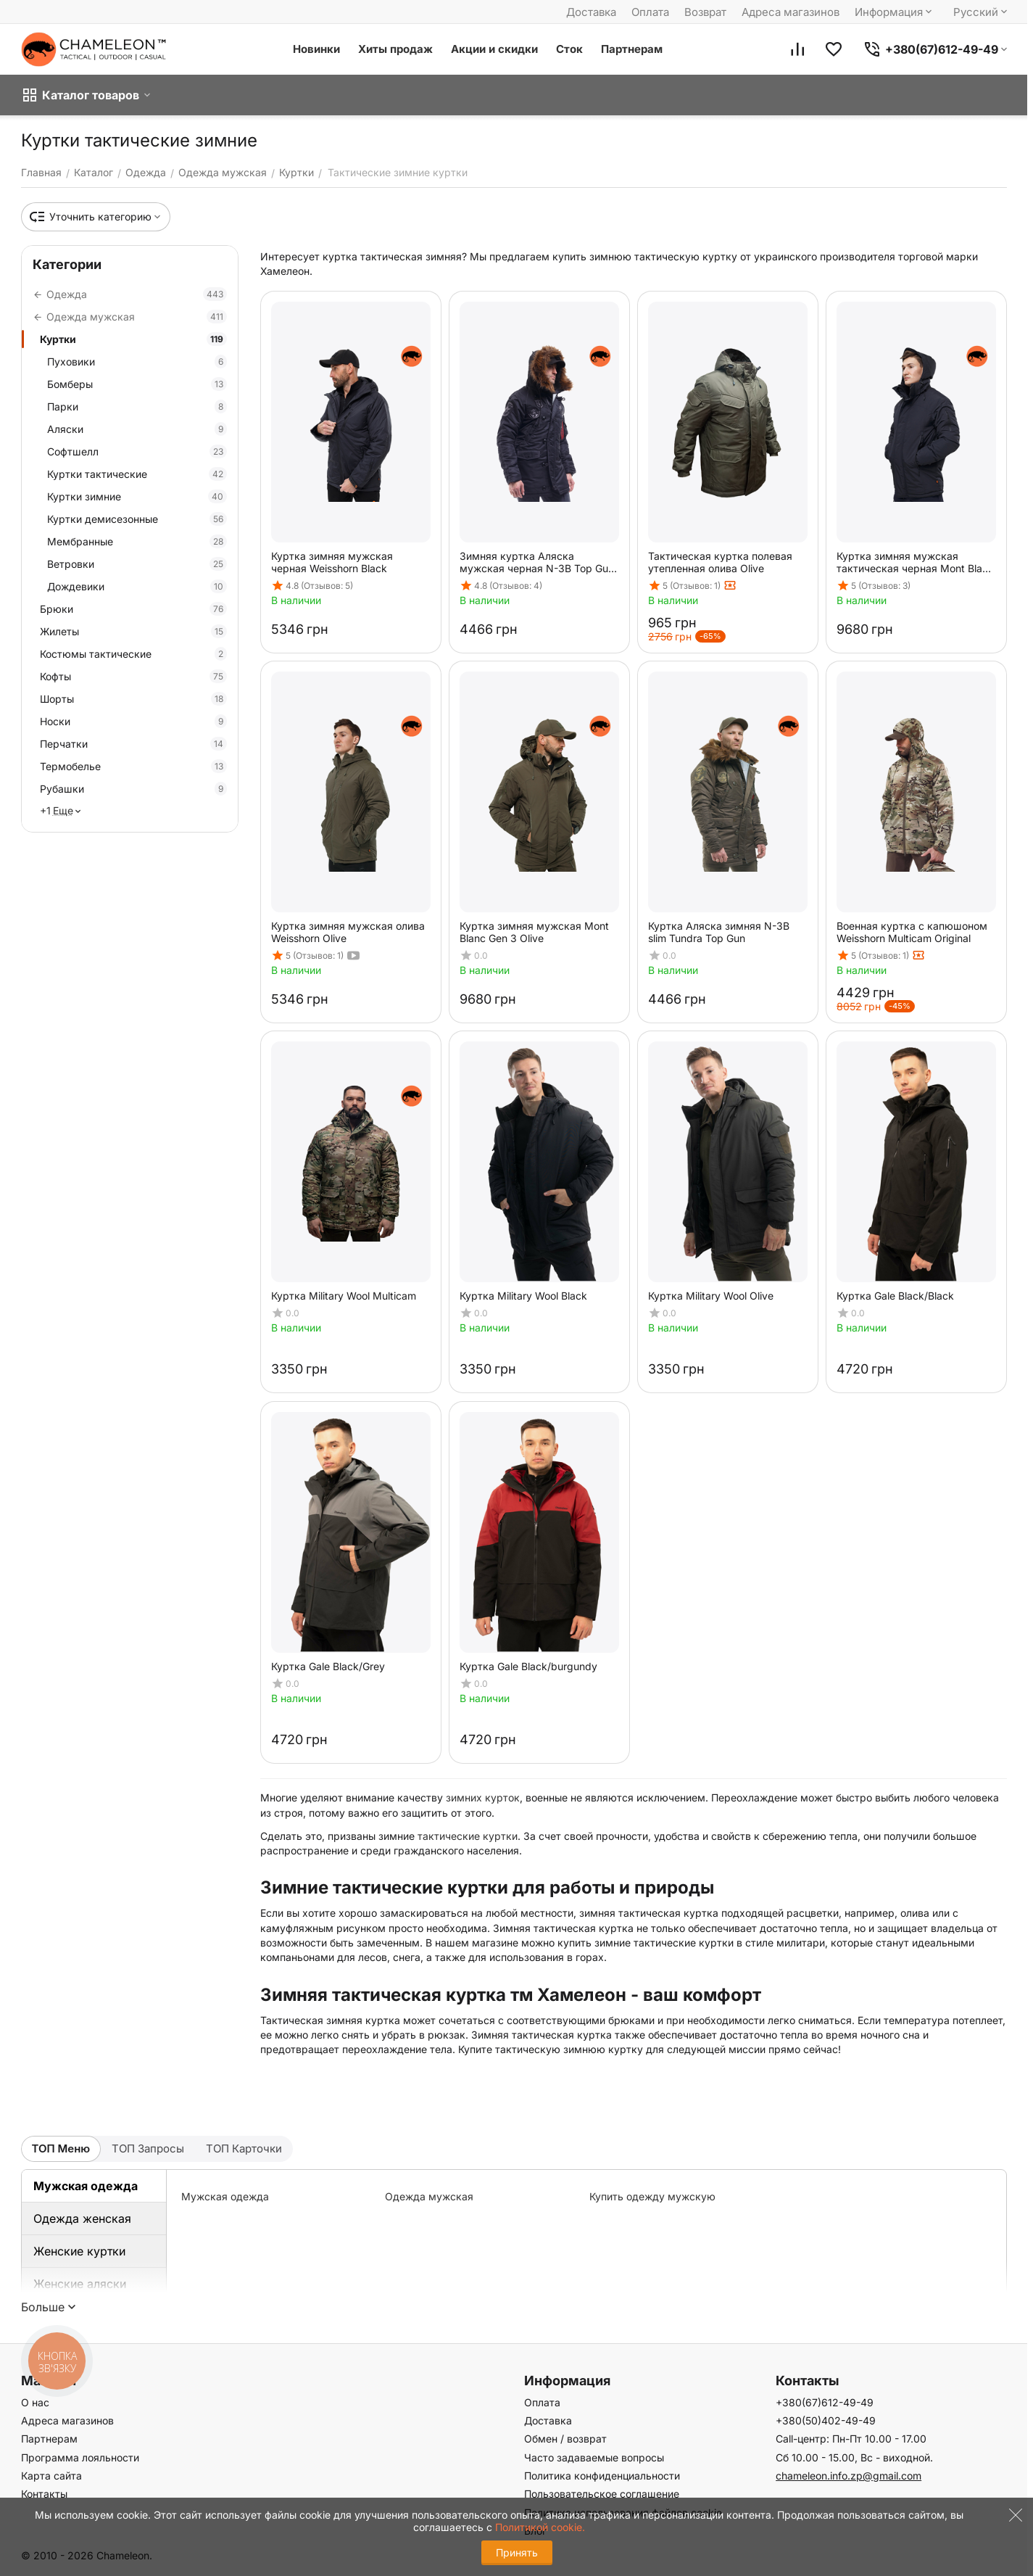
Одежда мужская (429, 2196)
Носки (133, 721)
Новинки (316, 49)
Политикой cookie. (540, 2527)
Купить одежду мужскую (652, 2196)
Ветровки (137, 564)
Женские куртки (79, 2251)
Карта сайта (51, 2475)
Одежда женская (82, 2218)
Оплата (650, 12)
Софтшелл (137, 451)
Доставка (591, 12)
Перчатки (133, 744)
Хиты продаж (395, 49)
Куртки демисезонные (137, 519)
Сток (569, 49)
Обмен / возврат (565, 2438)
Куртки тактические (137, 474)
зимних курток (483, 1797)
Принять (517, 2552)
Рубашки (133, 789)
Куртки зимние (137, 496)
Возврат (705, 12)
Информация (894, 12)
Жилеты (133, 631)
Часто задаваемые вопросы (594, 2457)
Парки (137, 406)
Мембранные (137, 541)
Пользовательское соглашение (601, 2494)
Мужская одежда (85, 2186)
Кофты (133, 676)
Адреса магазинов (790, 12)
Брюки (133, 609)
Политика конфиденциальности (602, 2475)
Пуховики (137, 361)
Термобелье (133, 766)
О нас (35, 2402)
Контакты (44, 2494)
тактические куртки (468, 1836)
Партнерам (632, 49)
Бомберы (137, 384)
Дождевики (137, 586)
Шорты (133, 699)
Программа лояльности (80, 2457)
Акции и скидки (494, 49)
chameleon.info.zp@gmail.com (848, 2475)
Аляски (137, 429)
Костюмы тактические (133, 654)
